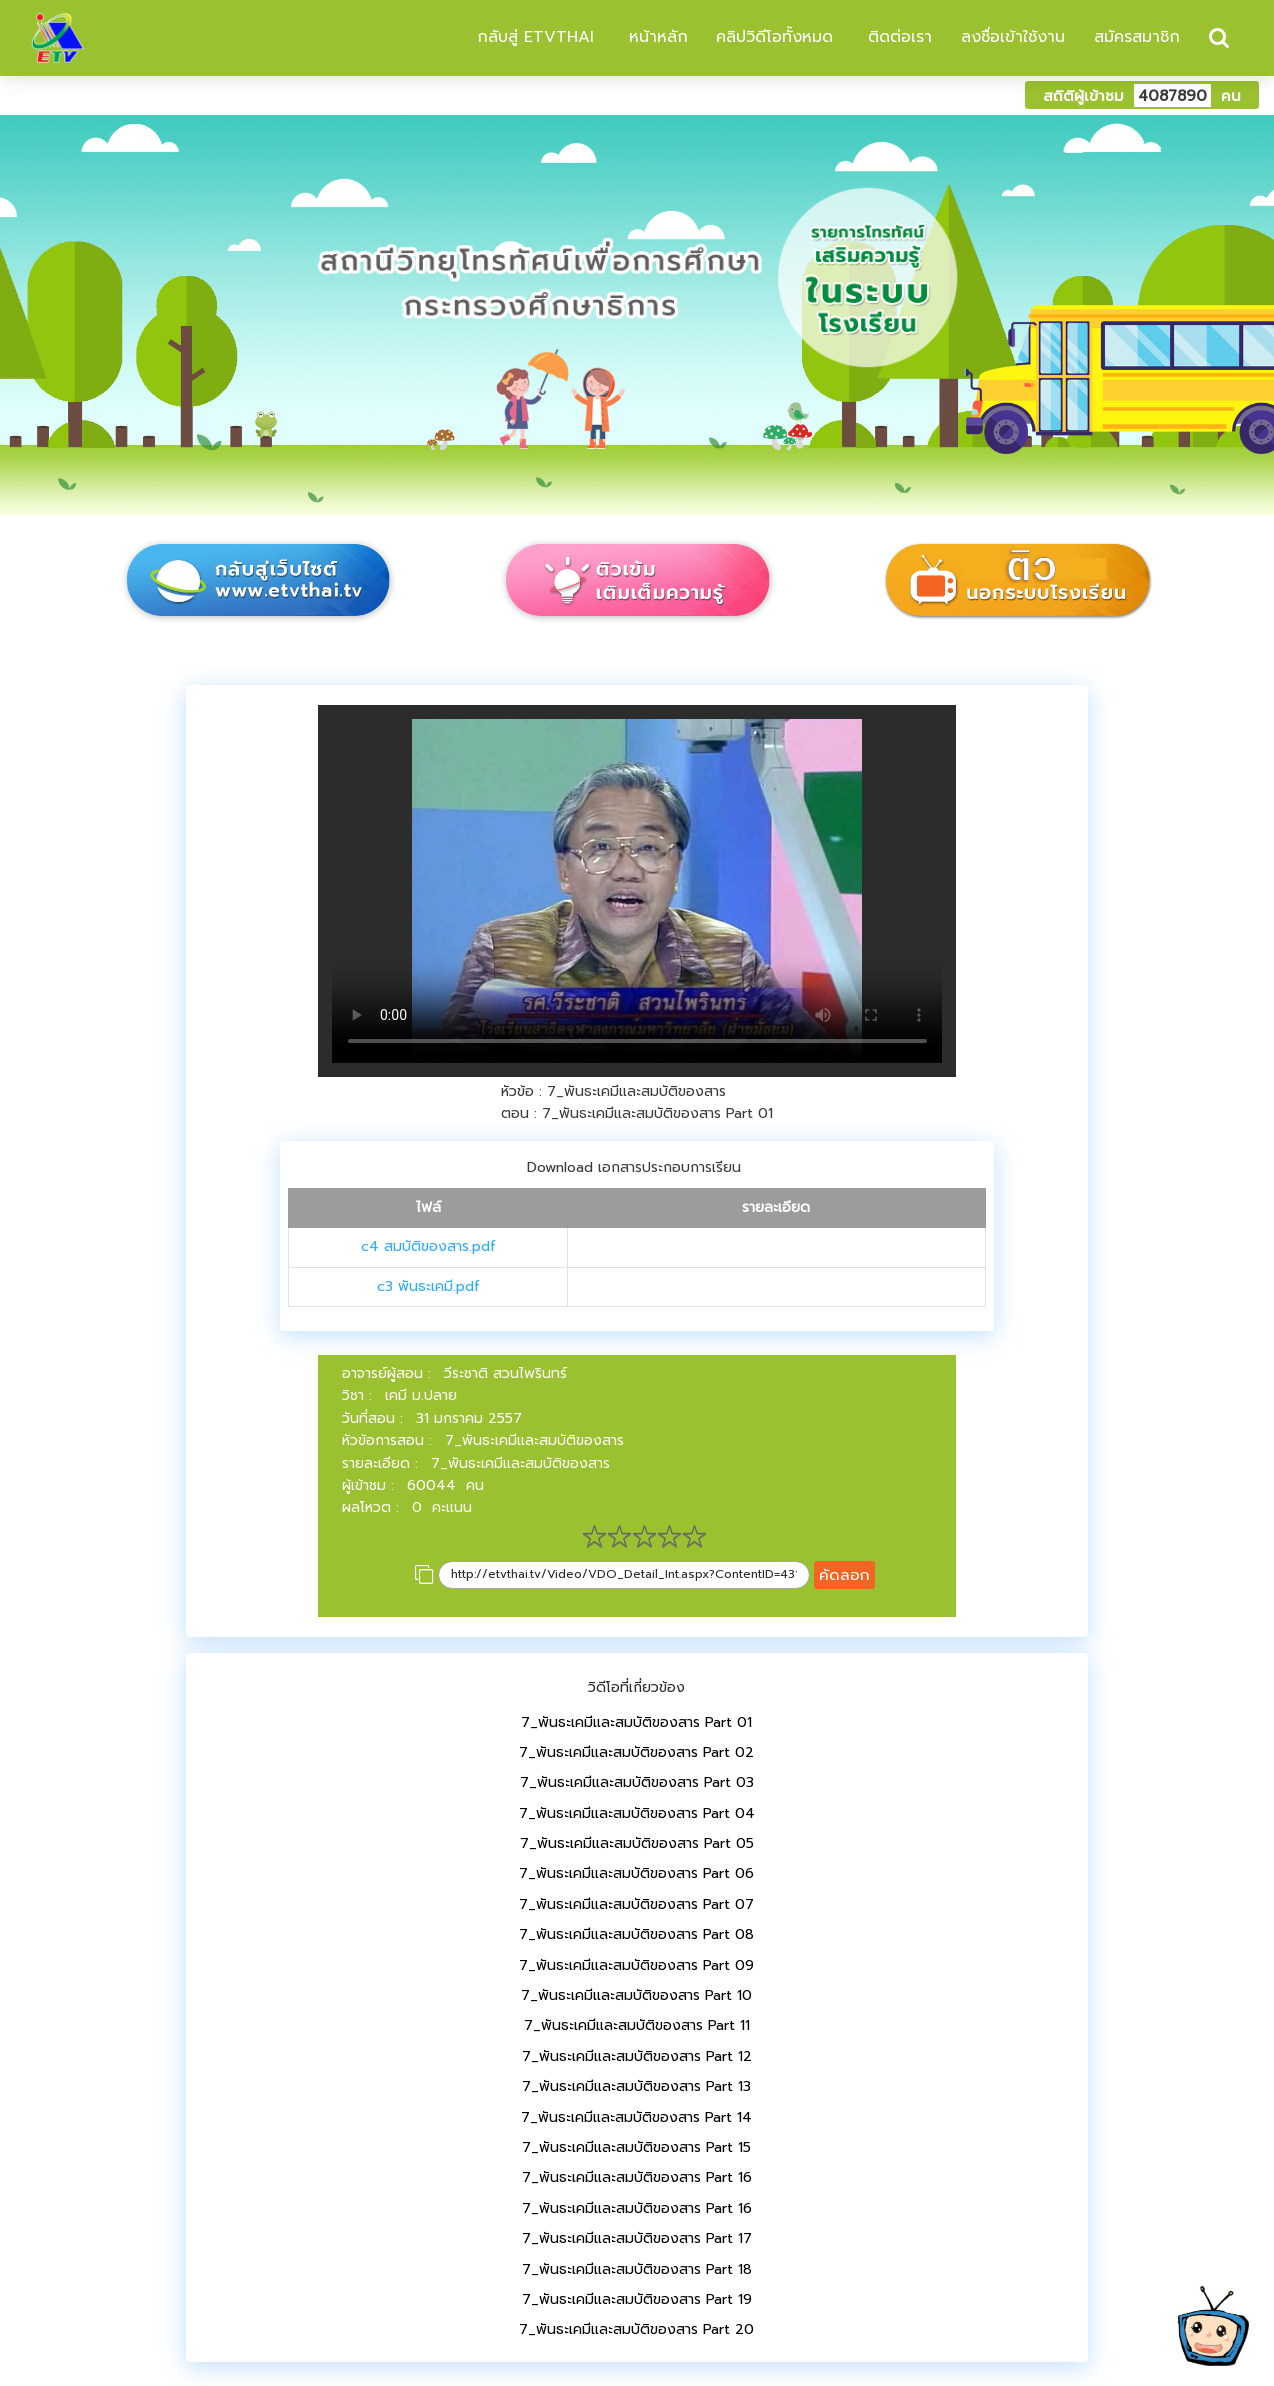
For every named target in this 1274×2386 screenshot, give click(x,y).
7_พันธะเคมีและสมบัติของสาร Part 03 (637, 1782)
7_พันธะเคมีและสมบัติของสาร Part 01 (636, 1722)
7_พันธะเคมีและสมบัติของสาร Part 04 (637, 1813)
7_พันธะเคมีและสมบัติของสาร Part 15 (636, 2147)
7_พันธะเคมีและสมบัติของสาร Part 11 (637, 2025)
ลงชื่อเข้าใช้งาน (1013, 37)
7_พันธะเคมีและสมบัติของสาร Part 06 (636, 1873)
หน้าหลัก (655, 37)
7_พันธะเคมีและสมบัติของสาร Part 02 (636, 1752)
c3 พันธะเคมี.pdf (428, 1286)
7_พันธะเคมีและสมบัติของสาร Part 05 (637, 1843)
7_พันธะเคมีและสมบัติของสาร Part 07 (636, 1904)
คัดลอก (844, 1574)
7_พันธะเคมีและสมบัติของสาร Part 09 (636, 1965)
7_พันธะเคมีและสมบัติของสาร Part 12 (637, 2056)
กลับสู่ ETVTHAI (532, 37)
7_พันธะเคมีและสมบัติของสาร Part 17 (637, 2238)
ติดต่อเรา (897, 37)
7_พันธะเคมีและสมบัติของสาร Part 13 (636, 2086)
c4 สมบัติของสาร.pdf (428, 1246)
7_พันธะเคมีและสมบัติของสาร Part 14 (636, 2117)
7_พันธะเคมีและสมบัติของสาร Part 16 (637, 2177)
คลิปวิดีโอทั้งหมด (774, 37)
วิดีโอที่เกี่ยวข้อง (636, 1687)
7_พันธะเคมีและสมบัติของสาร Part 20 (636, 2329)
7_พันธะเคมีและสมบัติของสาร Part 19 (637, 2299)
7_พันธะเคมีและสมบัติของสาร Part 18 (637, 2269)
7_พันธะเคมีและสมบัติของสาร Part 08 (636, 1934)
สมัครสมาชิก (1137, 37)
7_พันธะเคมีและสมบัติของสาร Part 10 (636, 1995)
